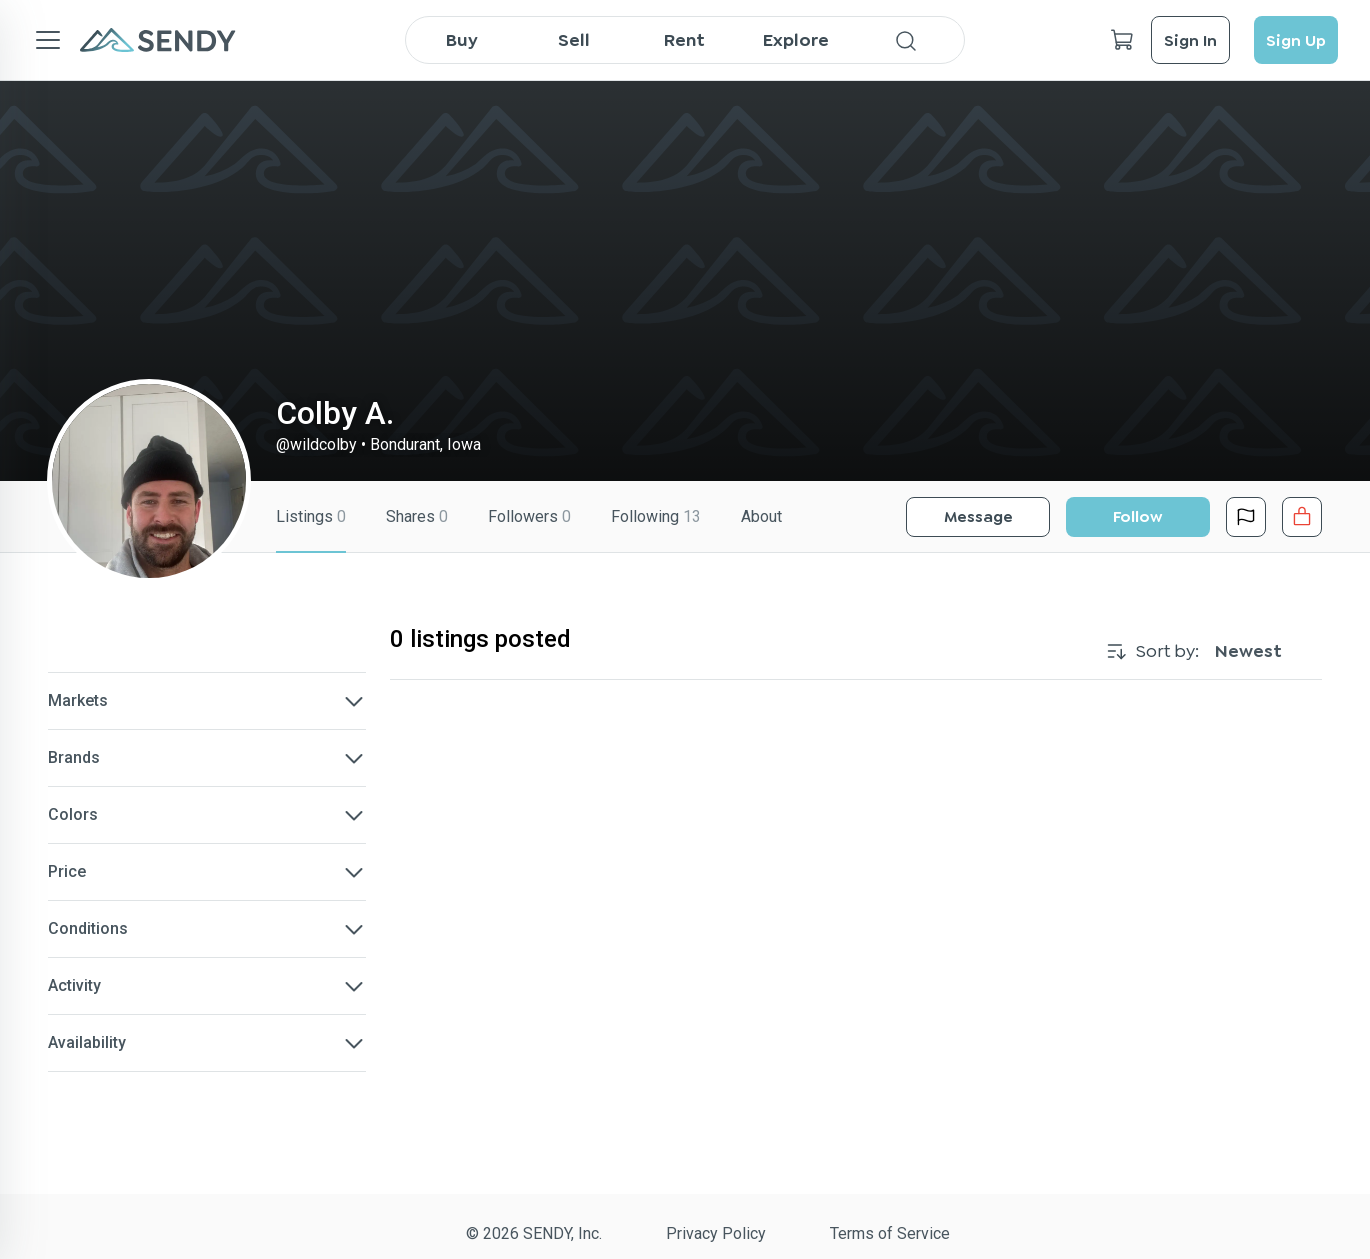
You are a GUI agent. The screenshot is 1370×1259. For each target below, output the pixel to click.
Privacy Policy (716, 1233)
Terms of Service (890, 1233)
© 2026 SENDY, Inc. (534, 1233)
